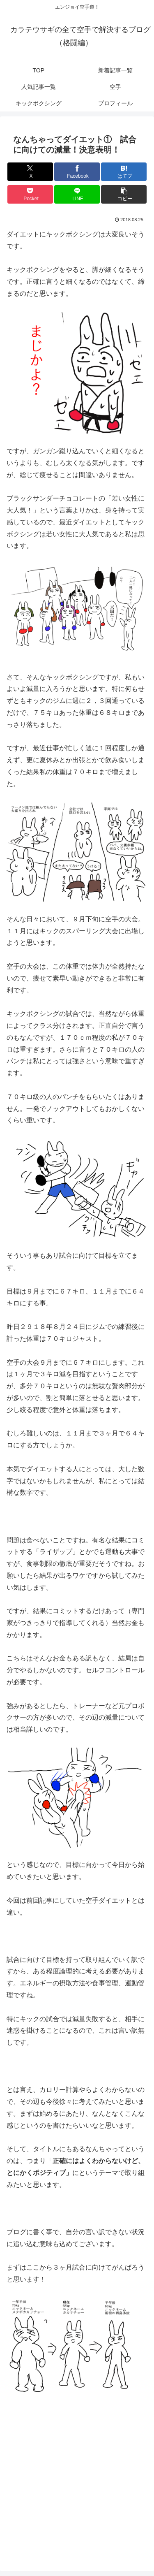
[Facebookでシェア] (77, 171)
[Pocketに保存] (30, 194)
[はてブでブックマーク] (124, 171)
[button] (124, 194)
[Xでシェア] (30, 171)
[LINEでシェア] (77, 194)
